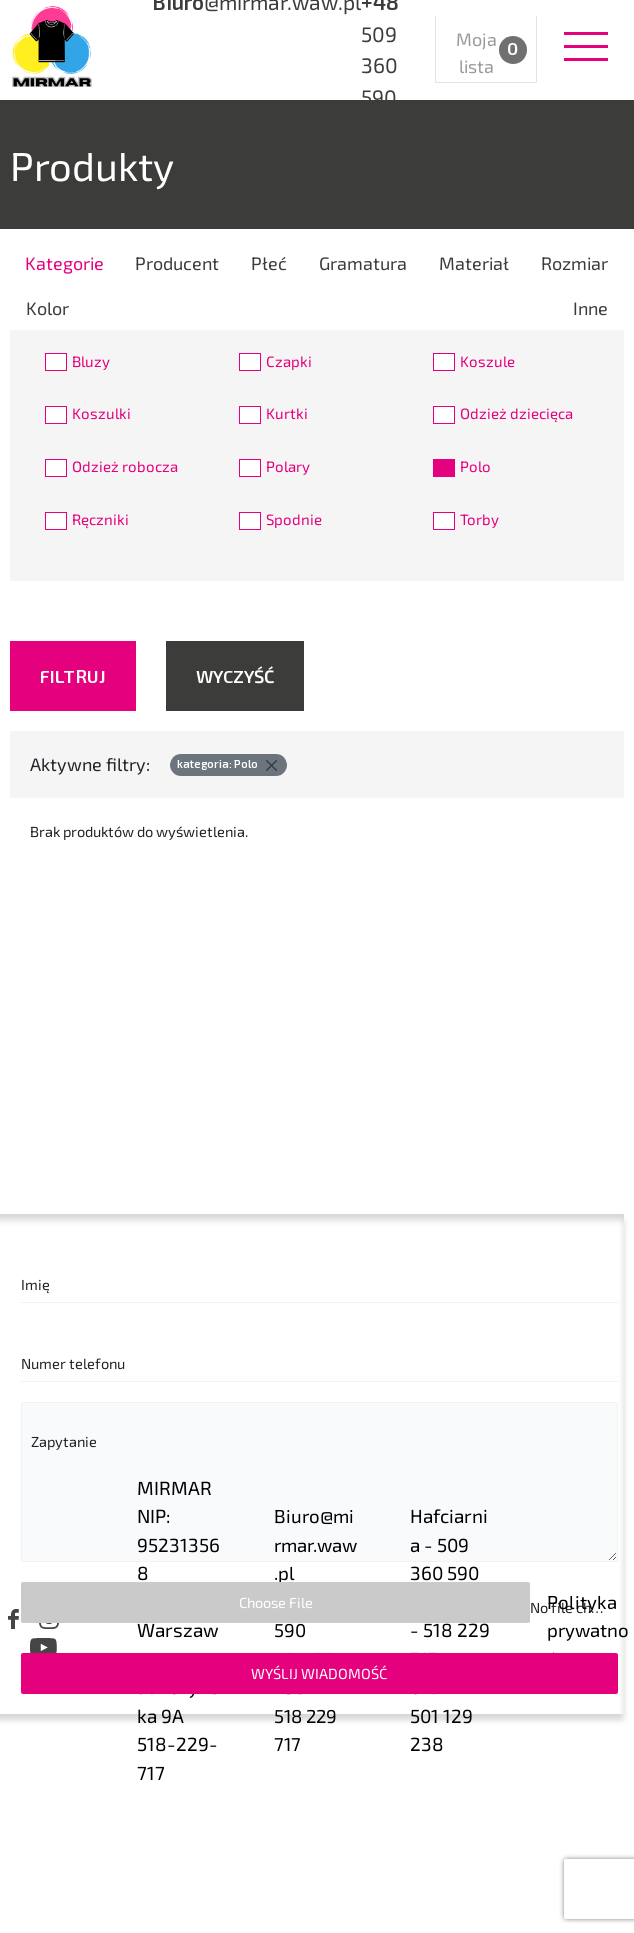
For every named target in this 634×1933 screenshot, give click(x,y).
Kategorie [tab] (64, 263)
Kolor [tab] (47, 308)
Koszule (487, 361)
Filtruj (73, 676)
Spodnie (294, 519)
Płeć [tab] (269, 263)
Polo (475, 466)
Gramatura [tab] (363, 263)
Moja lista (487, 52)
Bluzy (91, 361)
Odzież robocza (125, 466)
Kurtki (287, 413)
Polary (288, 466)
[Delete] (271, 765)
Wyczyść (235, 676)
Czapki (289, 361)
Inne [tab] (590, 308)
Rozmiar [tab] (574, 263)
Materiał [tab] (474, 263)
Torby (479, 519)
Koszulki (101, 413)
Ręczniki (100, 519)
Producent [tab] (177, 263)
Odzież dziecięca (516, 413)
